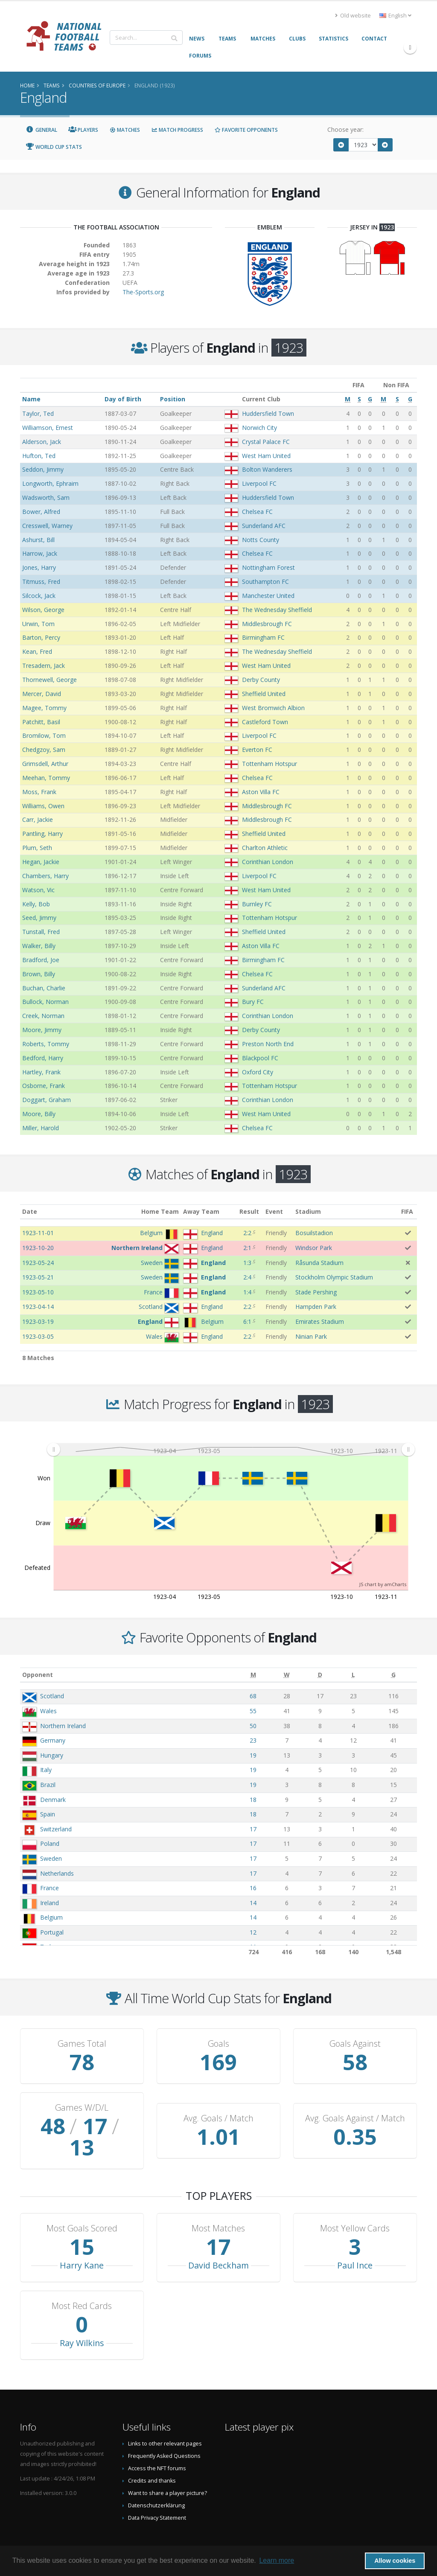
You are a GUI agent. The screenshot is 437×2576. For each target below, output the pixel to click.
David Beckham (218, 2244)
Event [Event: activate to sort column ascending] (274, 1211)
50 (253, 1726)
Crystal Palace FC (266, 442)
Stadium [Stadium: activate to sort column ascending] (308, 1211)
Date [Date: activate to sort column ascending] (29, 1211)
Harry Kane (82, 2244)
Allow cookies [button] (394, 2560)
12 (253, 1932)
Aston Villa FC (261, 792)
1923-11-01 (38, 1233)
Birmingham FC (263, 637)
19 (253, 1755)
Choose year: (345, 129)
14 (253, 1903)
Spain (47, 1814)
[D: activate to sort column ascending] (320, 1675)
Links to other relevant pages (165, 2422)
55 (253, 1711)
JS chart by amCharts (382, 1584)
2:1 (247, 1248)
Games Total (82, 2043)
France (49, 1888)
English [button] (395, 15)
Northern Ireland (63, 1726)
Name (31, 399)
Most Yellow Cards (355, 2207)
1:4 (247, 1292)
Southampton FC (265, 581)
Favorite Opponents (246, 129)
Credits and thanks (152, 2459)
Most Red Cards (82, 2284)
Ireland (49, 1903)
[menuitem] (230, 1449)
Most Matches (218, 2207)
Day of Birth (123, 399)
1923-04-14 (38, 1307)
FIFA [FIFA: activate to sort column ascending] (407, 1211)
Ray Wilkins (82, 2321)
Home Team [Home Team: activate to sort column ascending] (160, 1211)
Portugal (52, 1932)
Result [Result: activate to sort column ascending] (249, 1211)
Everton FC (257, 750)
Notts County (260, 540)
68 (253, 1696)
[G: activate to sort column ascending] (393, 1675)
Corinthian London (267, 862)
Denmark (53, 1800)
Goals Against (355, 2043)
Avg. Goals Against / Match (355, 2107)
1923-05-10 (38, 1292)
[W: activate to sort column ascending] (286, 1675)
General (41, 129)
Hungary (51, 1755)
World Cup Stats (54, 147)
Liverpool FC (259, 483)
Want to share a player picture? (167, 2471)
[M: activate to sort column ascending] (253, 1675)
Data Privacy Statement (157, 2496)
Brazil (47, 1785)
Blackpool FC (260, 1058)
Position (172, 399)
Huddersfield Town (268, 413)
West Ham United (266, 456)
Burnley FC (257, 904)
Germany (52, 1740)
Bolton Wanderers (267, 469)
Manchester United (268, 596)
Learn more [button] (276, 2560)
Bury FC (253, 1002)
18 (253, 1800)
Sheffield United (264, 694)
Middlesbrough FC (267, 624)
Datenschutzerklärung (156, 2484)
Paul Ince (355, 2244)
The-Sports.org (143, 292)
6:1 (247, 1321)
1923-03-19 (38, 1321)
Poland (49, 1843)
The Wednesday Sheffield (277, 610)
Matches (124, 129)
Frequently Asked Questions (164, 2434)
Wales (48, 1711)
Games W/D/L (81, 2107)
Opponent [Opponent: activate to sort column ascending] (37, 1675)
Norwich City (259, 428)
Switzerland (56, 1829)
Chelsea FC (257, 512)
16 (253, 1888)
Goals (218, 2043)
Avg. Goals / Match (218, 2107)
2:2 (247, 1233)
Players (83, 129)
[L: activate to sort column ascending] (353, 1675)
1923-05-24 (38, 1263)
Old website (353, 15)
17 (253, 1829)
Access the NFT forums (157, 2447)
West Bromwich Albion (273, 708)
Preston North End (268, 1044)
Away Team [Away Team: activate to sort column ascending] (201, 1211)
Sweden (51, 1858)
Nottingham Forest (268, 567)
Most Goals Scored (82, 2207)
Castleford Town (265, 722)
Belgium (51, 1917)
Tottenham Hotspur (269, 764)
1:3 (247, 1263)
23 (253, 1740)
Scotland (52, 1696)
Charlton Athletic (265, 848)
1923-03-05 (38, 1336)
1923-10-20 (38, 1248)
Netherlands (57, 1873)
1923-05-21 (38, 1277)
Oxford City (257, 1072)
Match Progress (177, 129)
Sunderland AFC (264, 526)
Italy (46, 1770)
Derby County (261, 680)
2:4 (247, 1277)
